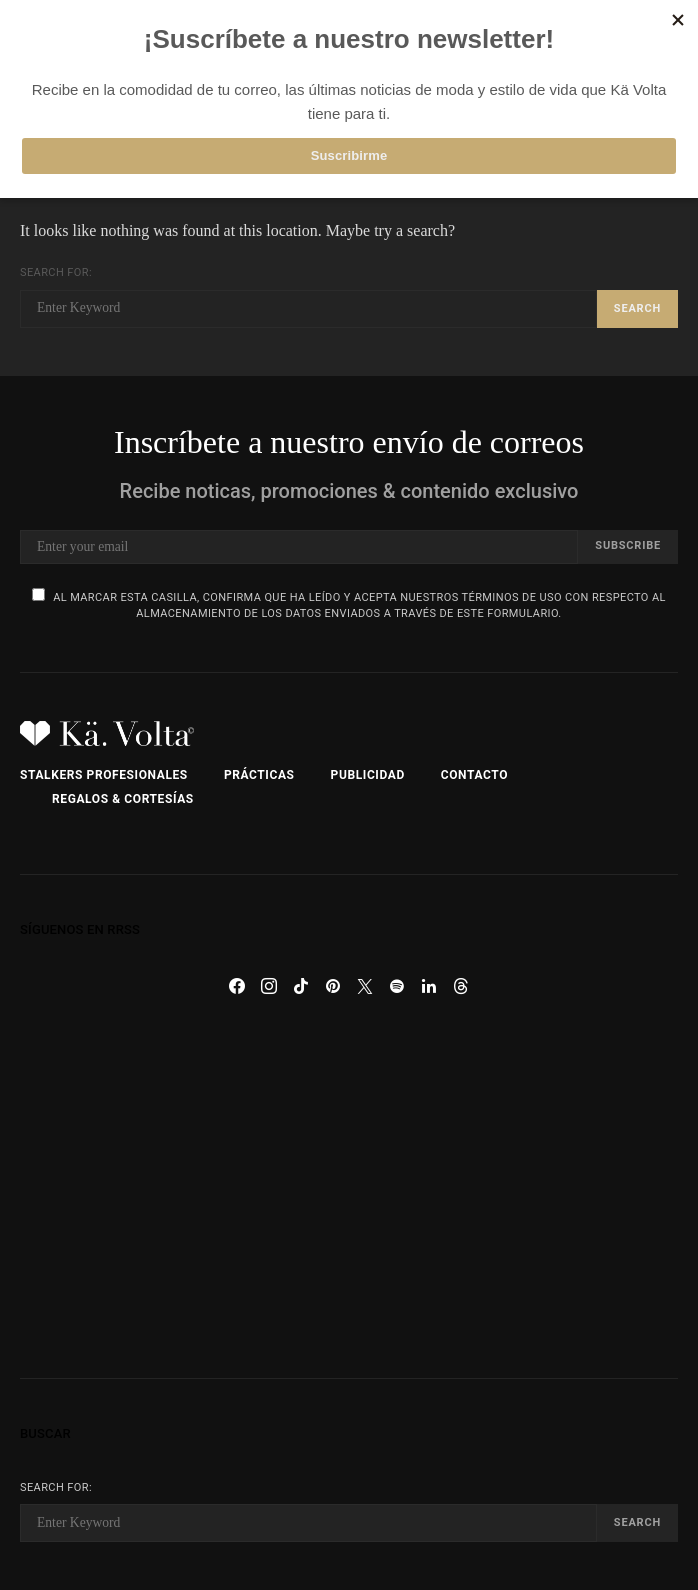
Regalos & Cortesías (123, 799)
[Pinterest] (333, 986)
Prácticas (259, 775)
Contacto (474, 775)
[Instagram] (269, 986)
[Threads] (461, 986)
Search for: (56, 272)
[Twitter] (365, 986)
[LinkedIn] (429, 986)
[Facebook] (237, 986)
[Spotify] (397, 986)
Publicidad (368, 775)
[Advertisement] (349, 1190)
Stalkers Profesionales (104, 775)
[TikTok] (301, 986)
